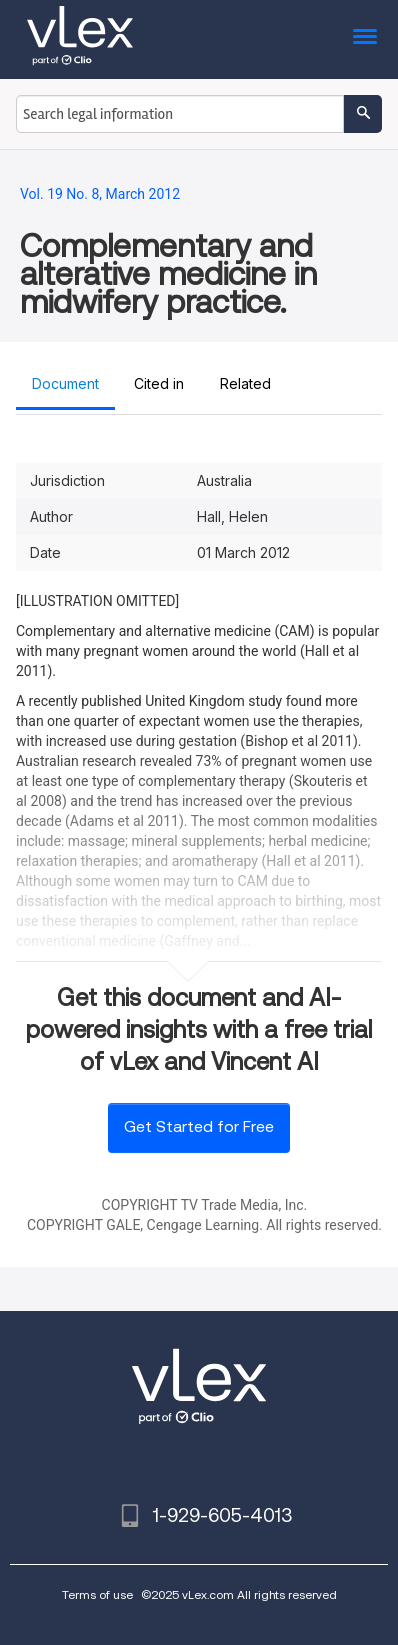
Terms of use (97, 1594)
